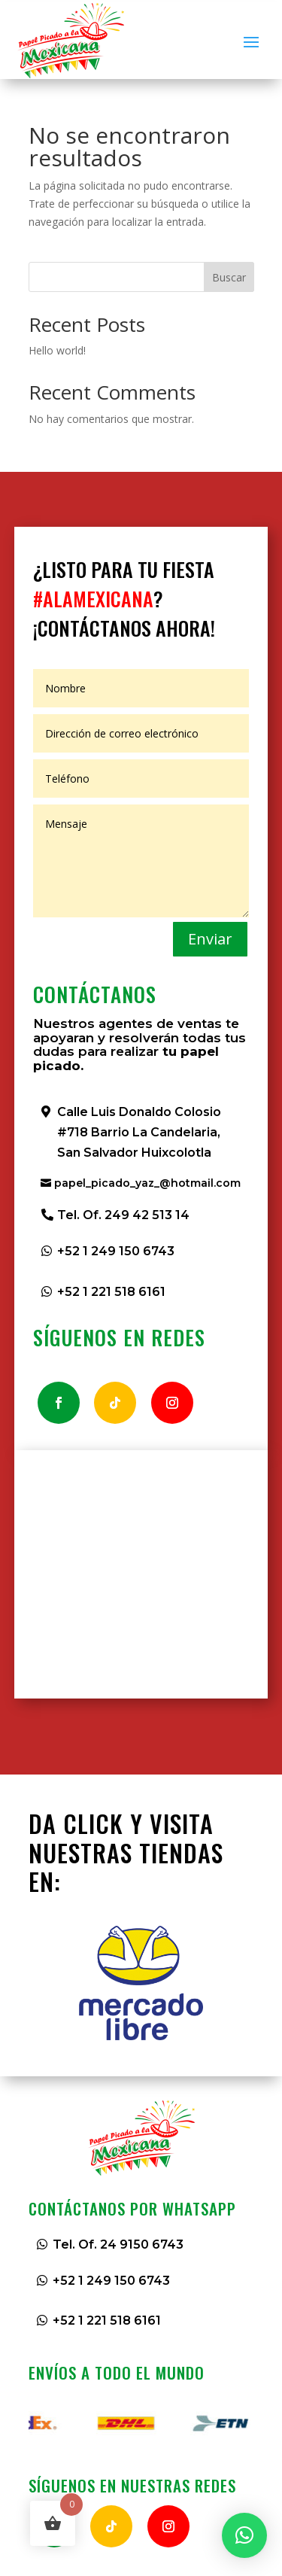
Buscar (229, 277)
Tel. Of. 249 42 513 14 (123, 1215)
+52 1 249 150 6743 (115, 1251)
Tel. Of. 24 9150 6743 (118, 2244)
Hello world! (57, 350)
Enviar (210, 939)
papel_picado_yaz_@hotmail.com (147, 1183)
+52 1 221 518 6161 (111, 1292)
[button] (244, 2535)
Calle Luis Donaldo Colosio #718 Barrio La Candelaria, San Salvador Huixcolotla (139, 1132)
